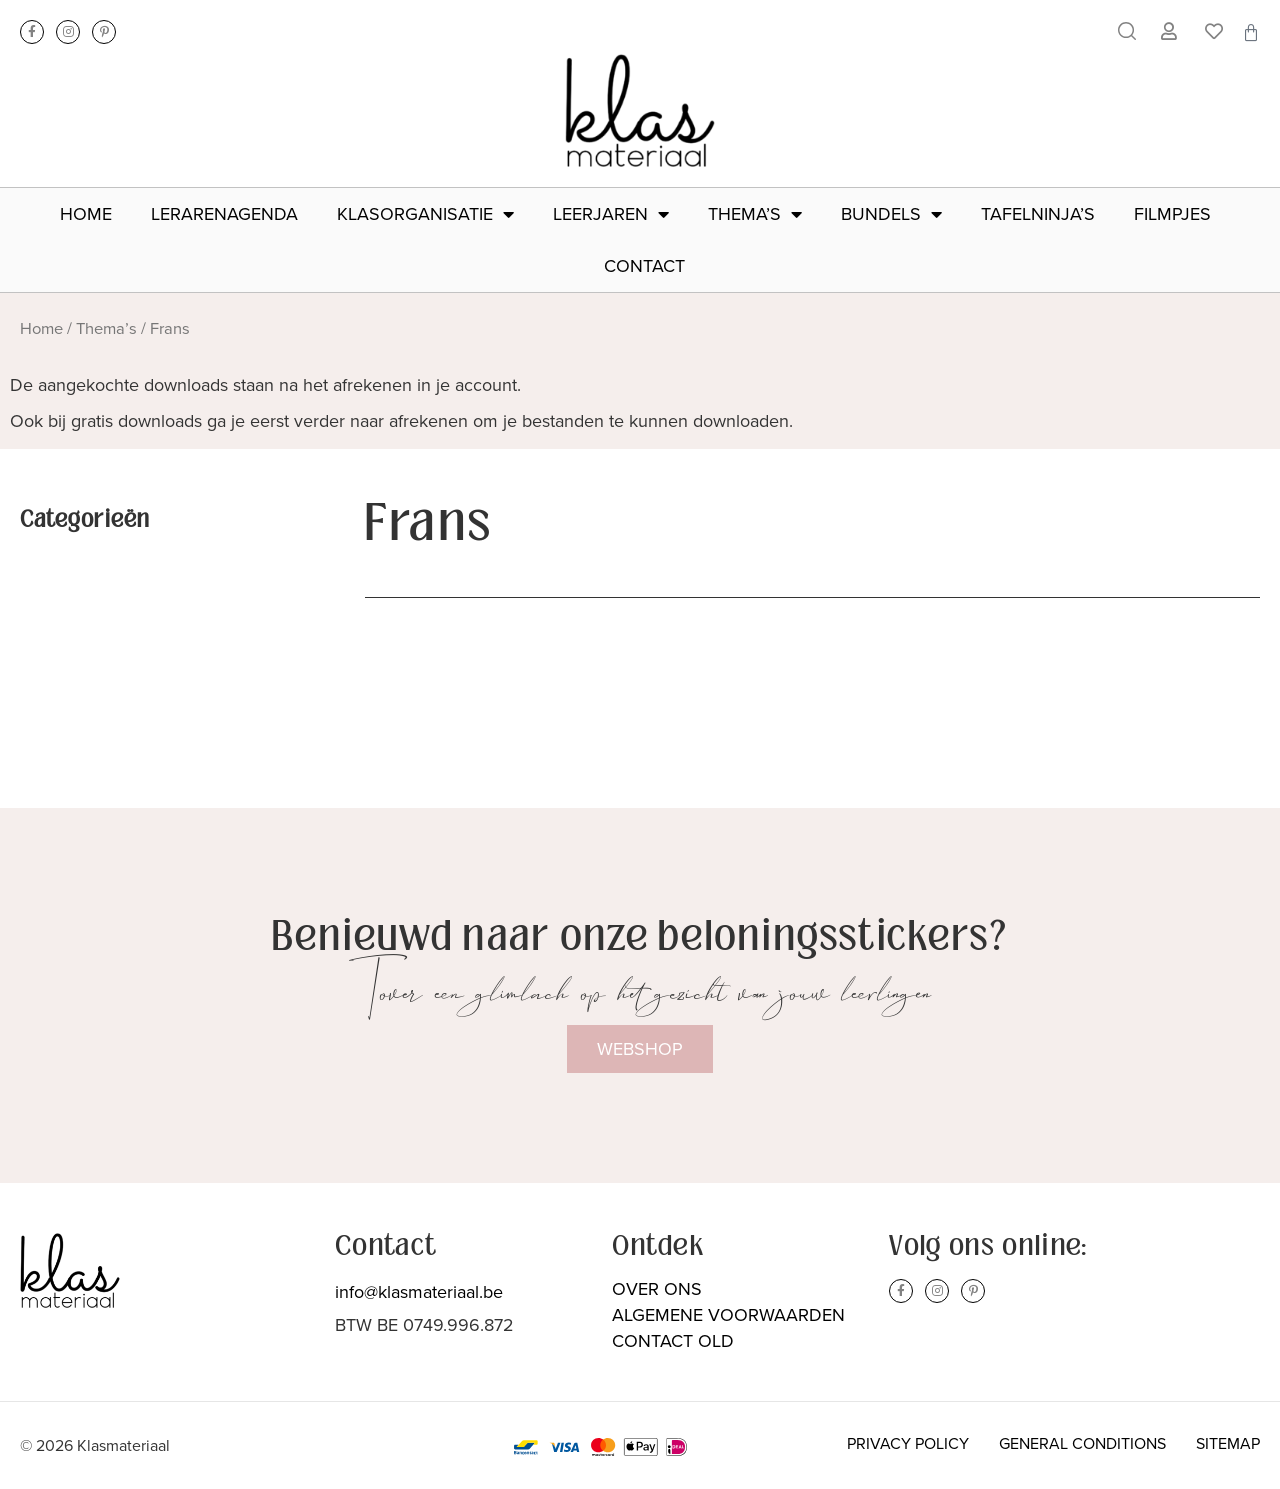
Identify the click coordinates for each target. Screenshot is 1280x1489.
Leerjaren (611, 214)
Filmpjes (1172, 214)
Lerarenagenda (224, 214)
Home (86, 214)
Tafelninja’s (1038, 214)
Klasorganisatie (425, 214)
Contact (644, 266)
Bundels (891, 214)
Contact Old (673, 1341)
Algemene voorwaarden (728, 1315)
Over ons (657, 1289)
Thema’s (755, 214)
